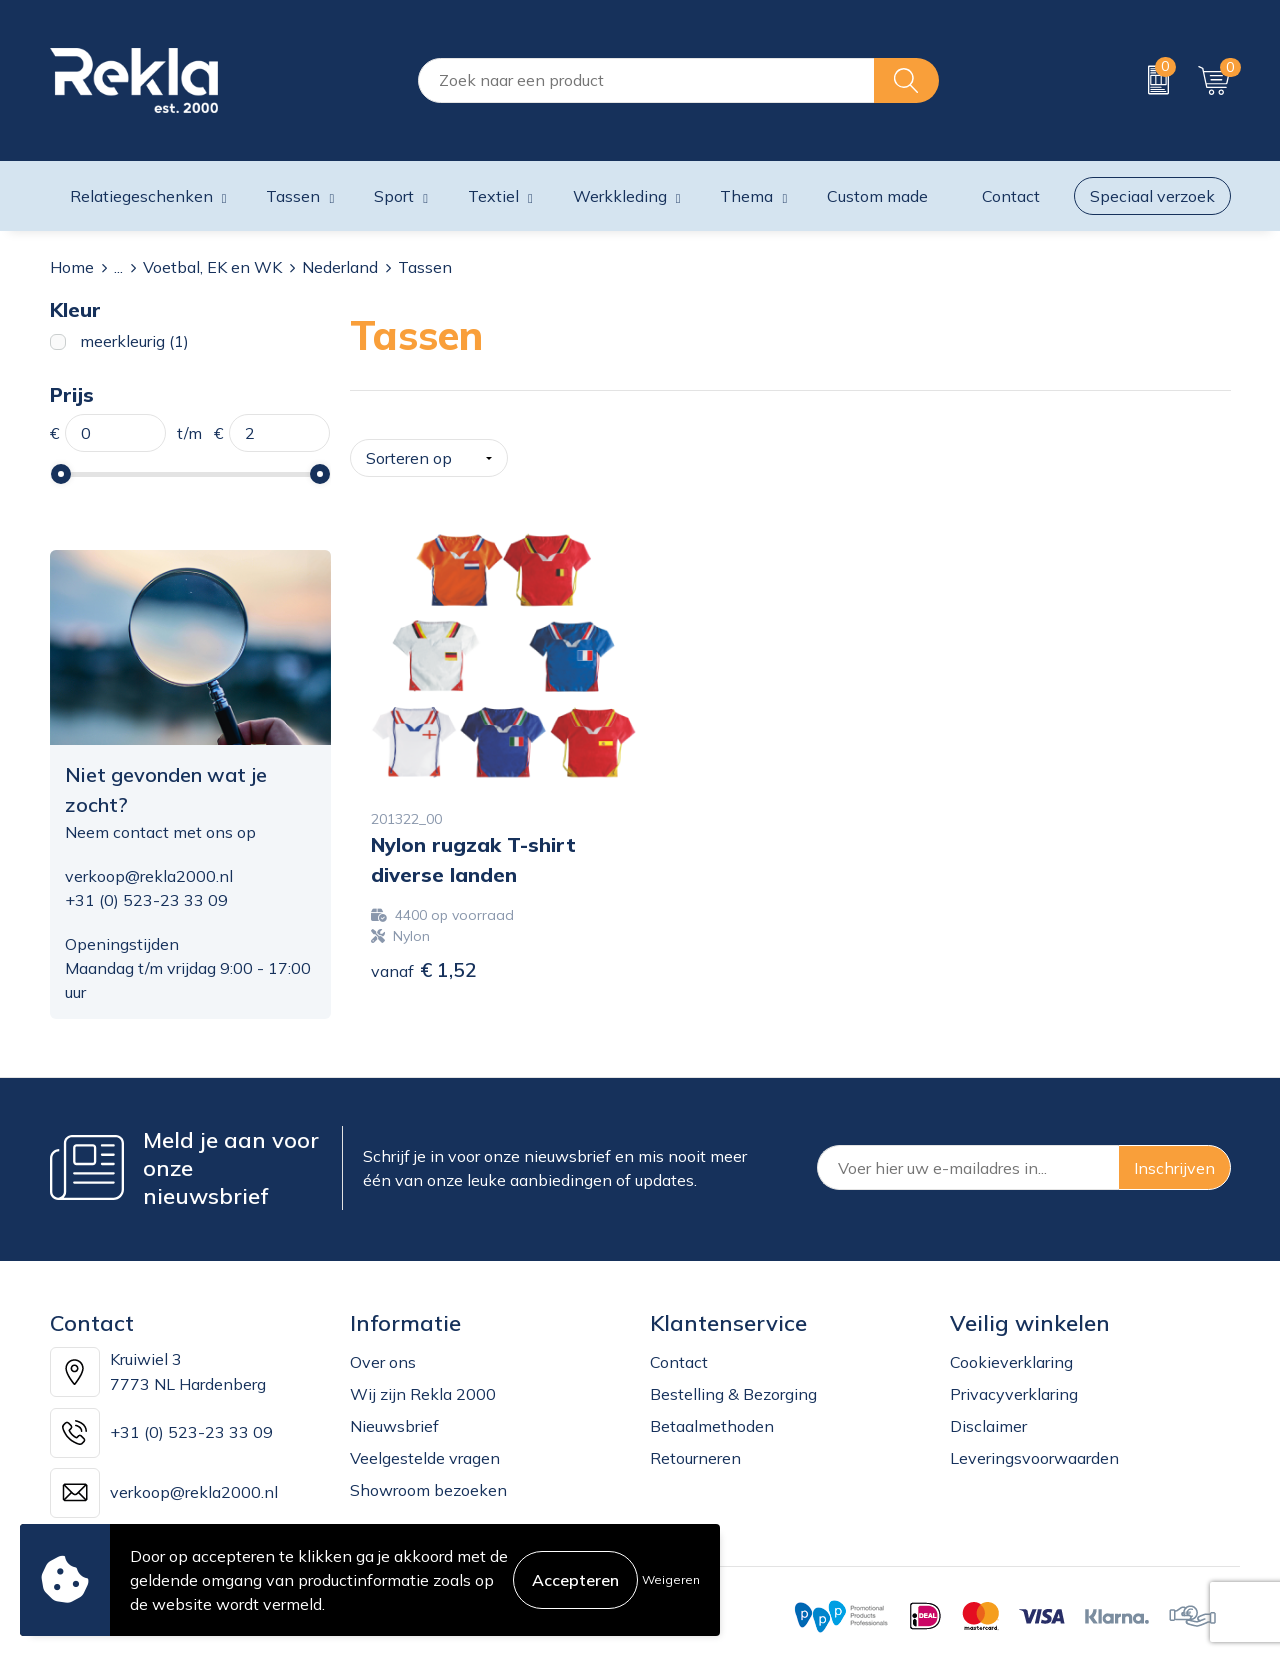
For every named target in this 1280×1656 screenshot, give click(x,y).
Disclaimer (988, 1416)
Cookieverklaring (1011, 1352)
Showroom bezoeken (428, 1480)
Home (72, 267)
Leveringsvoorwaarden (1034, 1448)
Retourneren (695, 1448)
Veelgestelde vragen (425, 1448)
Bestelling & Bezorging (733, 1384)
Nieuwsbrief (394, 1416)
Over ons (383, 1352)
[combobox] (646, 80)
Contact (679, 1352)
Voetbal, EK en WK (212, 267)
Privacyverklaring (1014, 1384)
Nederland (340, 267)
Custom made (877, 196)
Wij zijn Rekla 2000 (423, 1384)
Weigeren (671, 1579)
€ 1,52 (424, 954)
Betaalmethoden (712, 1416)
